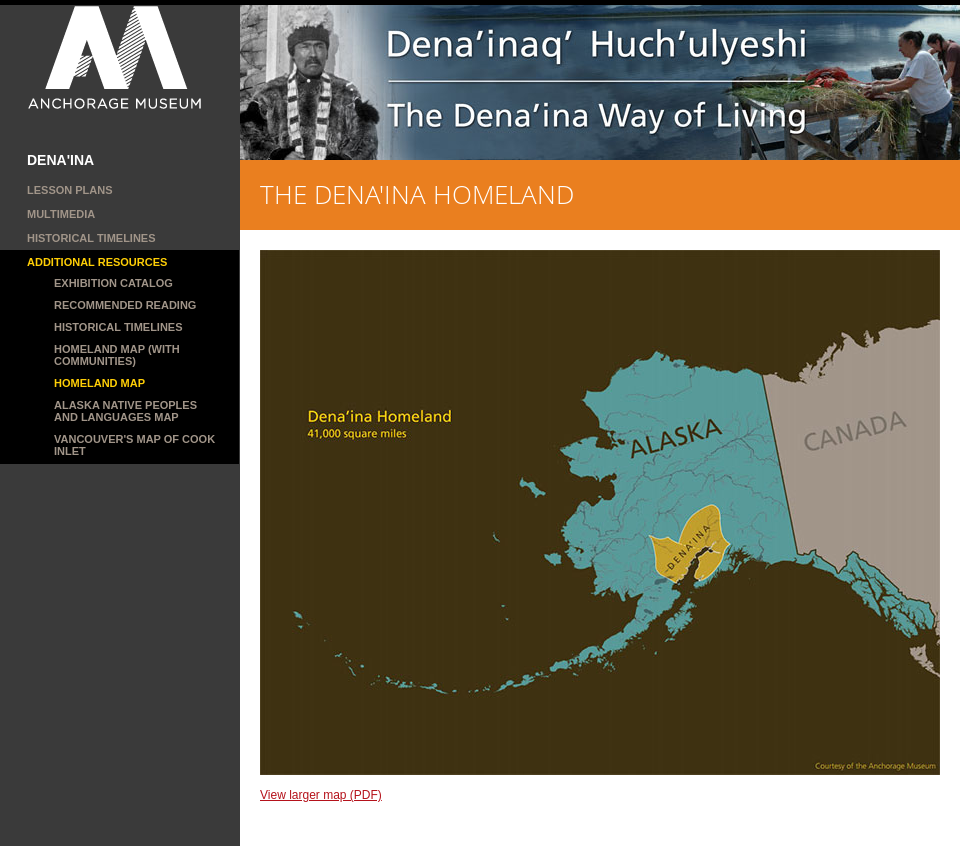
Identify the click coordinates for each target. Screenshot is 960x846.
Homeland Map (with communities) (117, 355)
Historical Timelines (91, 238)
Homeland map (99, 383)
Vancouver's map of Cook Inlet (134, 445)
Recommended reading (125, 305)
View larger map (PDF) (321, 795)
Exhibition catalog (113, 283)
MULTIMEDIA (61, 214)
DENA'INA (60, 160)
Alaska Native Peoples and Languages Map (125, 411)
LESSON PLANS (70, 190)
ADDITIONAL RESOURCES (97, 262)
